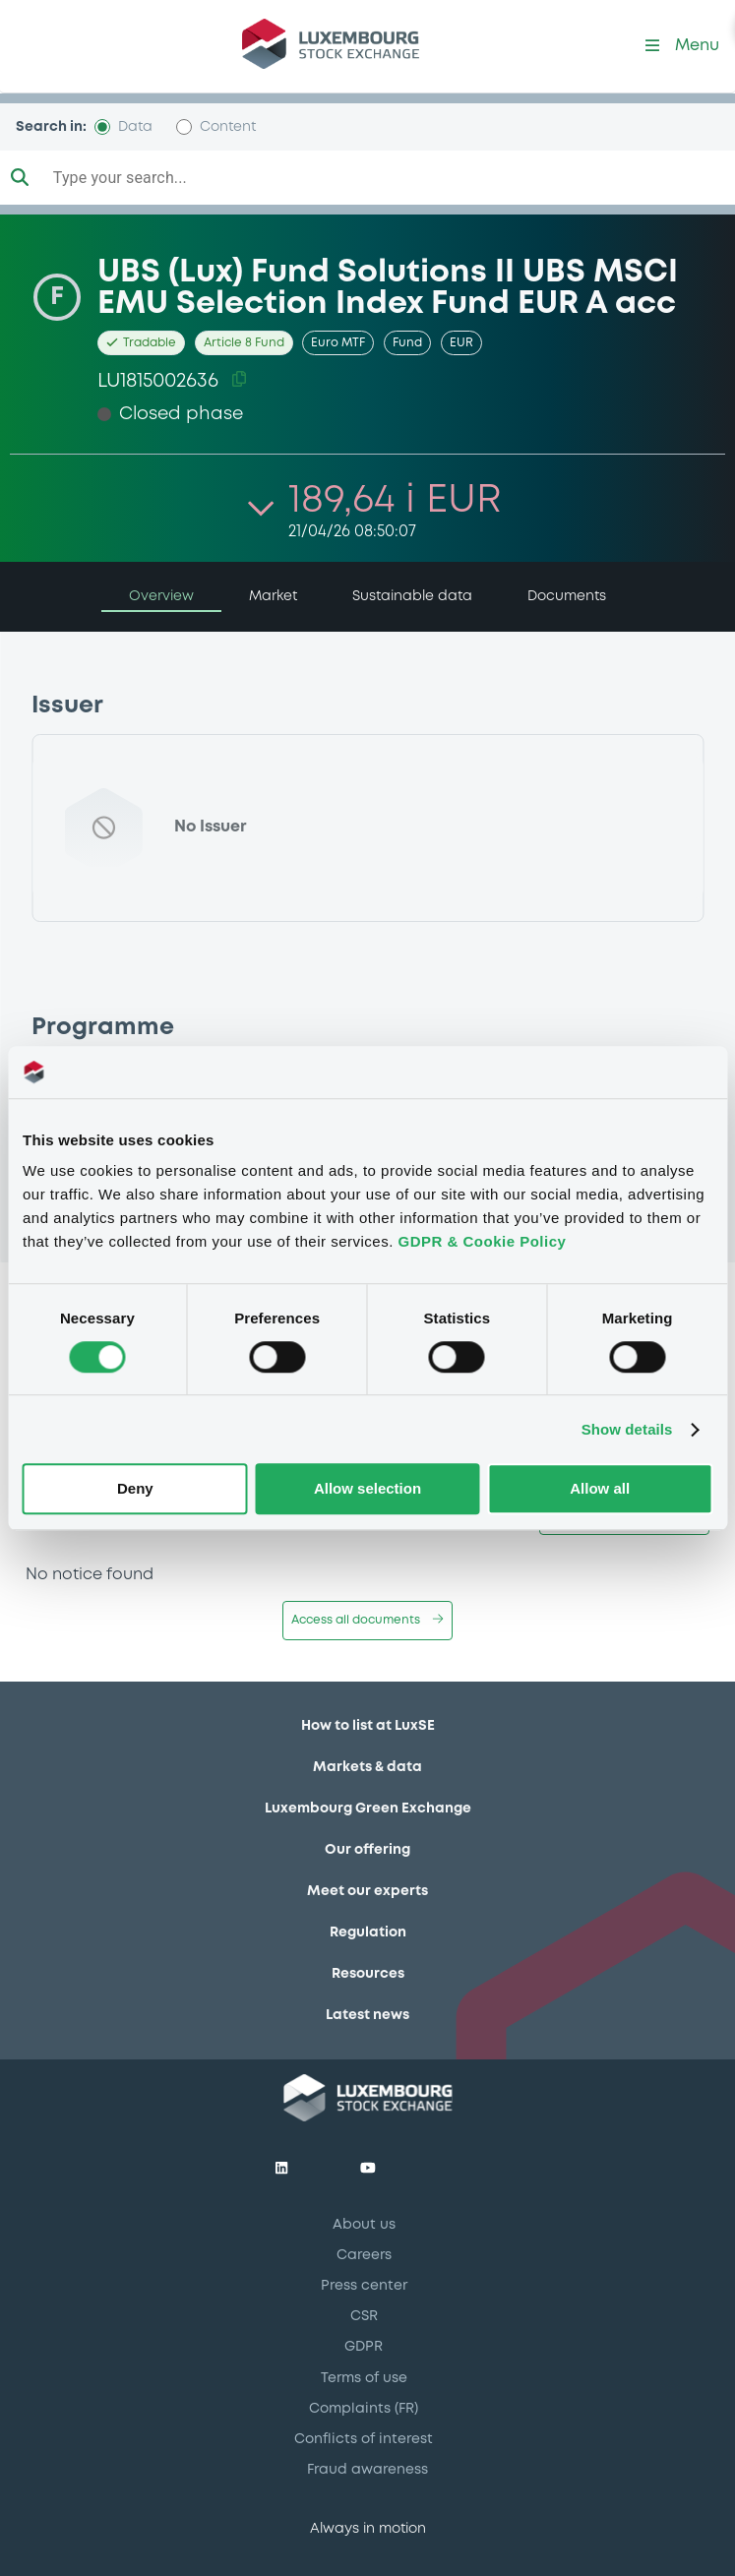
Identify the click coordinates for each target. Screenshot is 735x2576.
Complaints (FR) (363, 2409)
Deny (135, 1489)
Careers (364, 2255)
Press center (364, 2286)
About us (364, 2225)
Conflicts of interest (363, 2439)
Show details (627, 1429)
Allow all (600, 1489)
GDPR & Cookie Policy (482, 1241)
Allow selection (367, 1489)
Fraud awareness (367, 2470)
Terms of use (364, 2378)
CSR (364, 2316)
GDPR (363, 2347)
